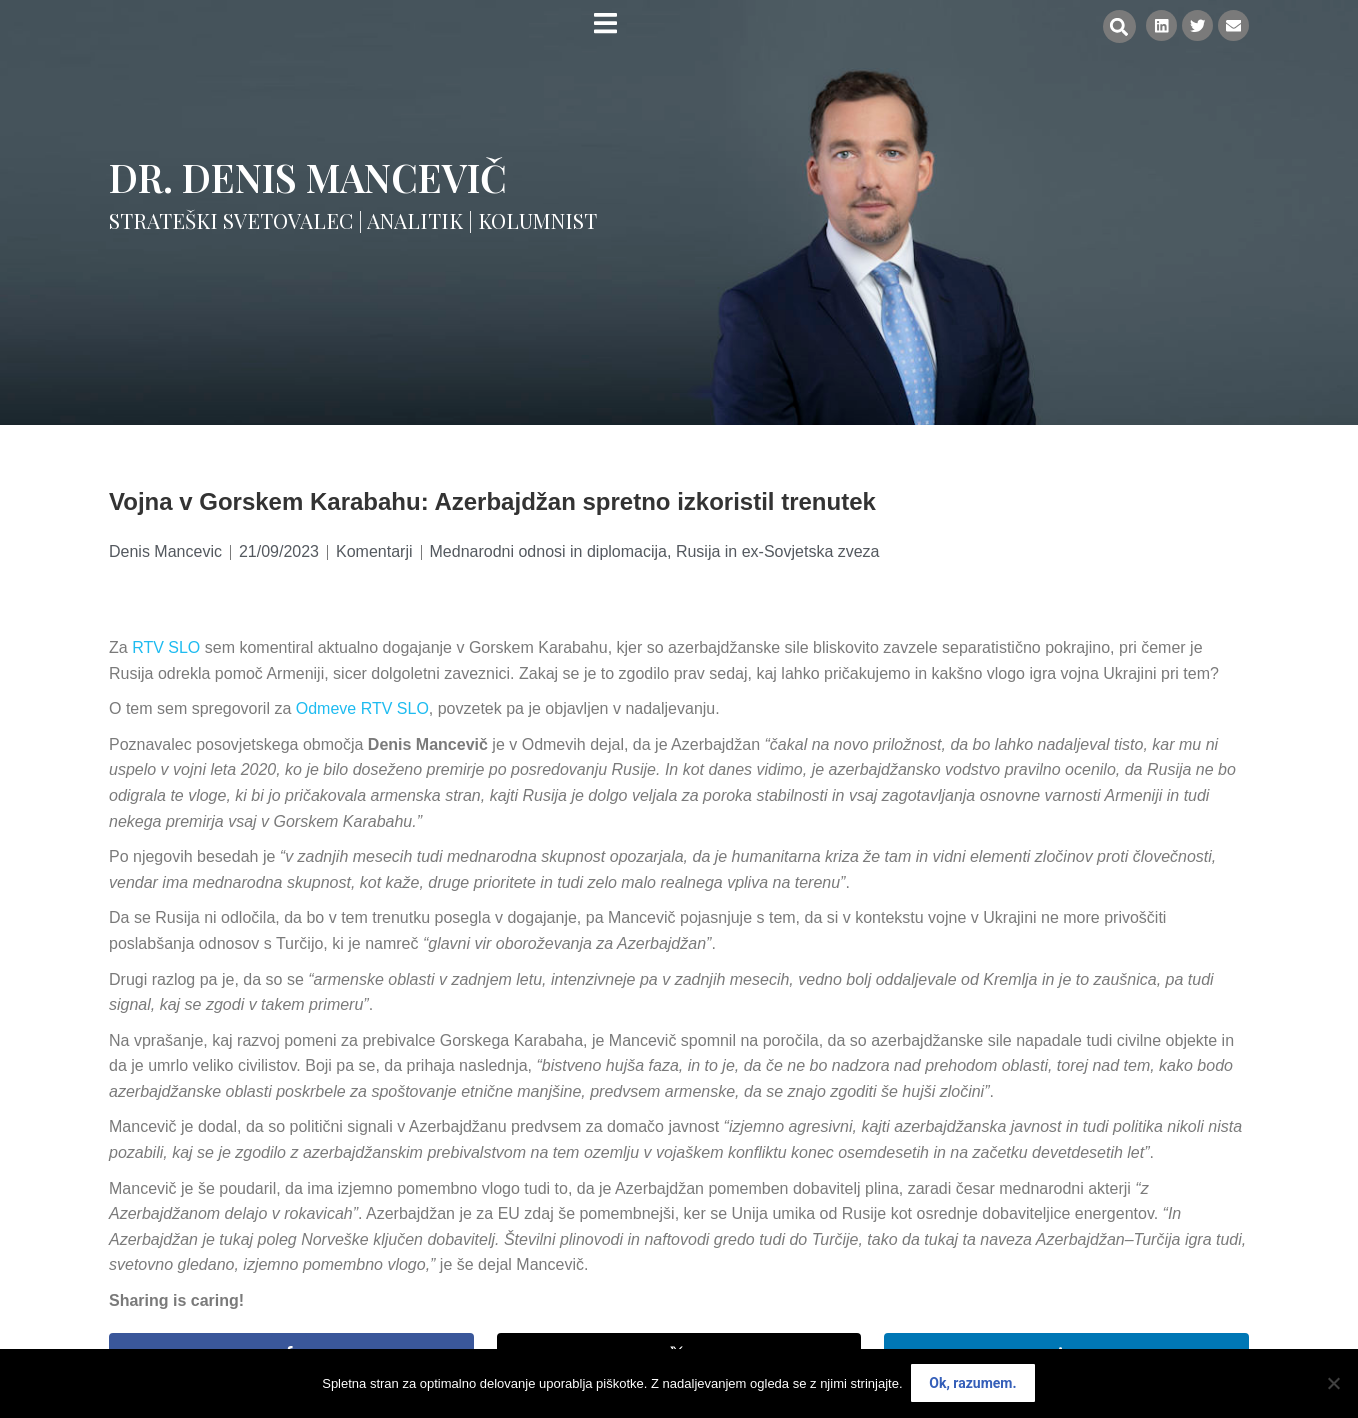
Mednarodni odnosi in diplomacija (548, 551)
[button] (1116, 26)
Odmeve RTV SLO (362, 708)
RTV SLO (166, 647)
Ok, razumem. (973, 1384)
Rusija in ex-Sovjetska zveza (778, 551)
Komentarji (374, 551)
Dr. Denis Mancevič (308, 177)
